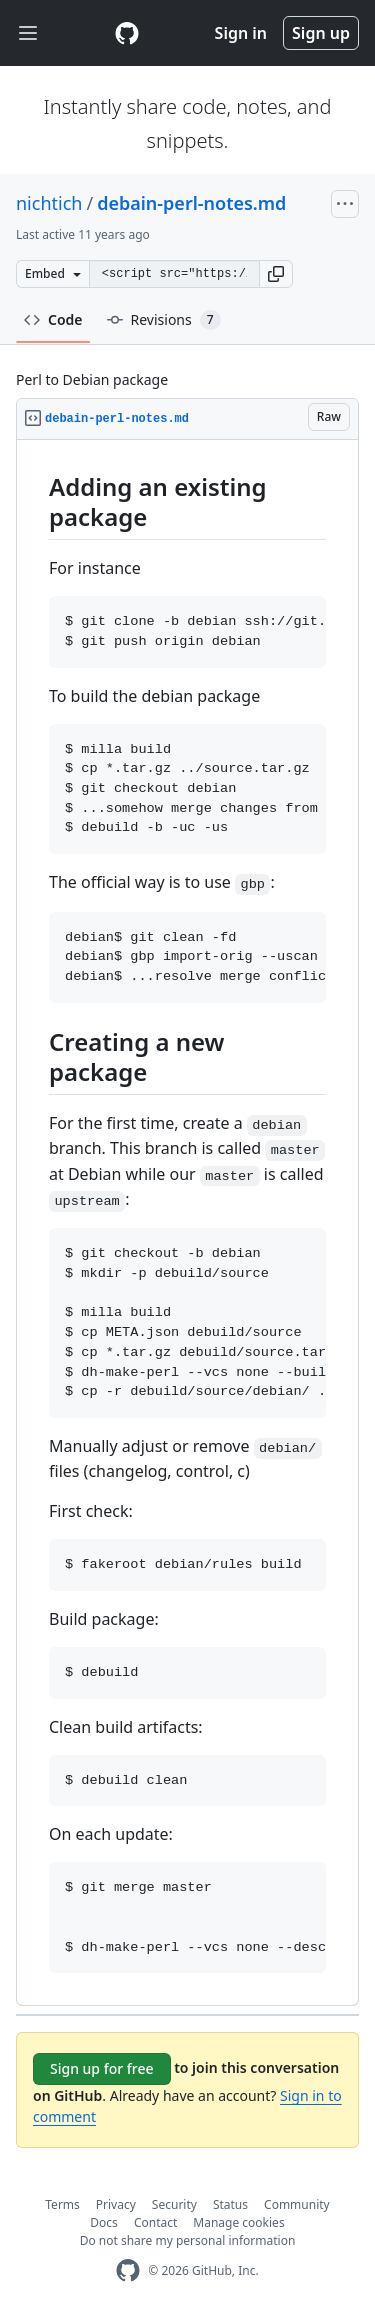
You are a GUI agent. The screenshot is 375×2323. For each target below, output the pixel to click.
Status (230, 2204)
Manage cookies (238, 2222)
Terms (62, 2204)
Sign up (321, 33)
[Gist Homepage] (127, 33)
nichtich (49, 203)
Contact (155, 2222)
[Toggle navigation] (28, 33)
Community (297, 2204)
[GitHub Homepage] (128, 2270)
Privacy (116, 2204)
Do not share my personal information (188, 2240)
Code (53, 319)
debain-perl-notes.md (191, 203)
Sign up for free (102, 2068)
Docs (104, 2222)
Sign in (241, 33)
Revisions (164, 320)
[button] (276, 274)
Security (174, 2204)
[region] (187, 1223)
